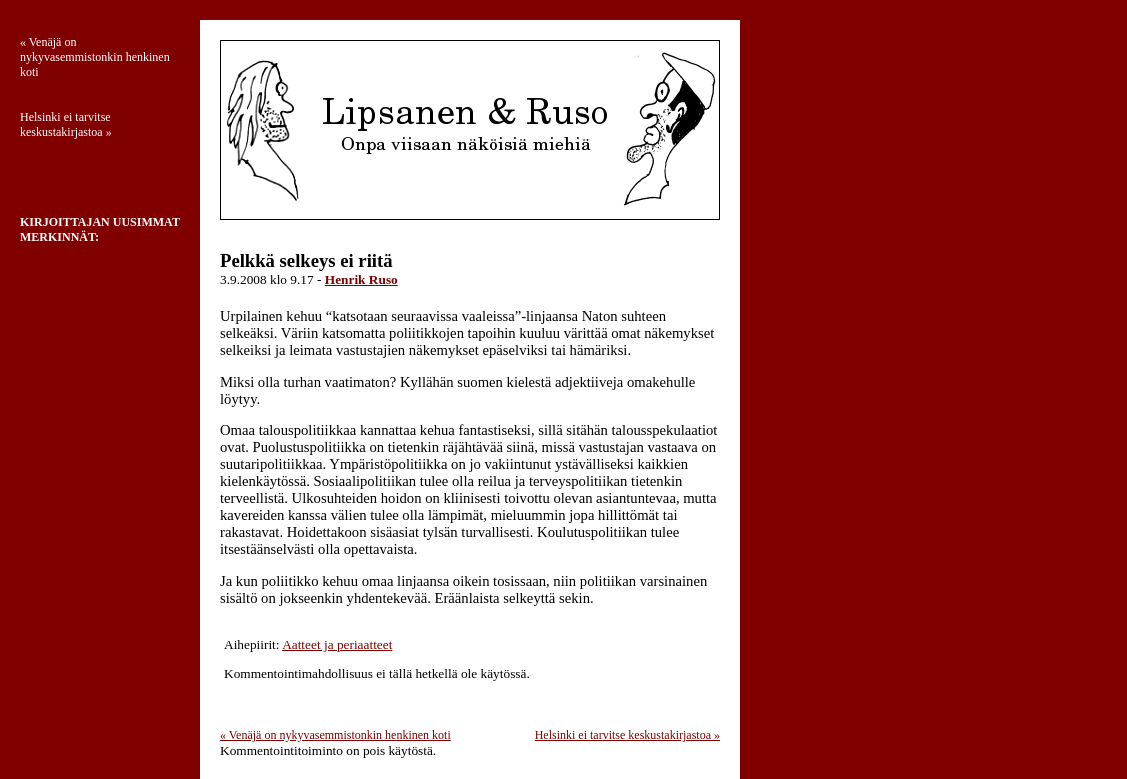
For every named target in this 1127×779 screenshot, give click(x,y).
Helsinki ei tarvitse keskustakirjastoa (627, 735)
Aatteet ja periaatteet (337, 644)
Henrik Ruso (361, 279)
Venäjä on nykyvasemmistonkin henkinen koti (335, 735)
